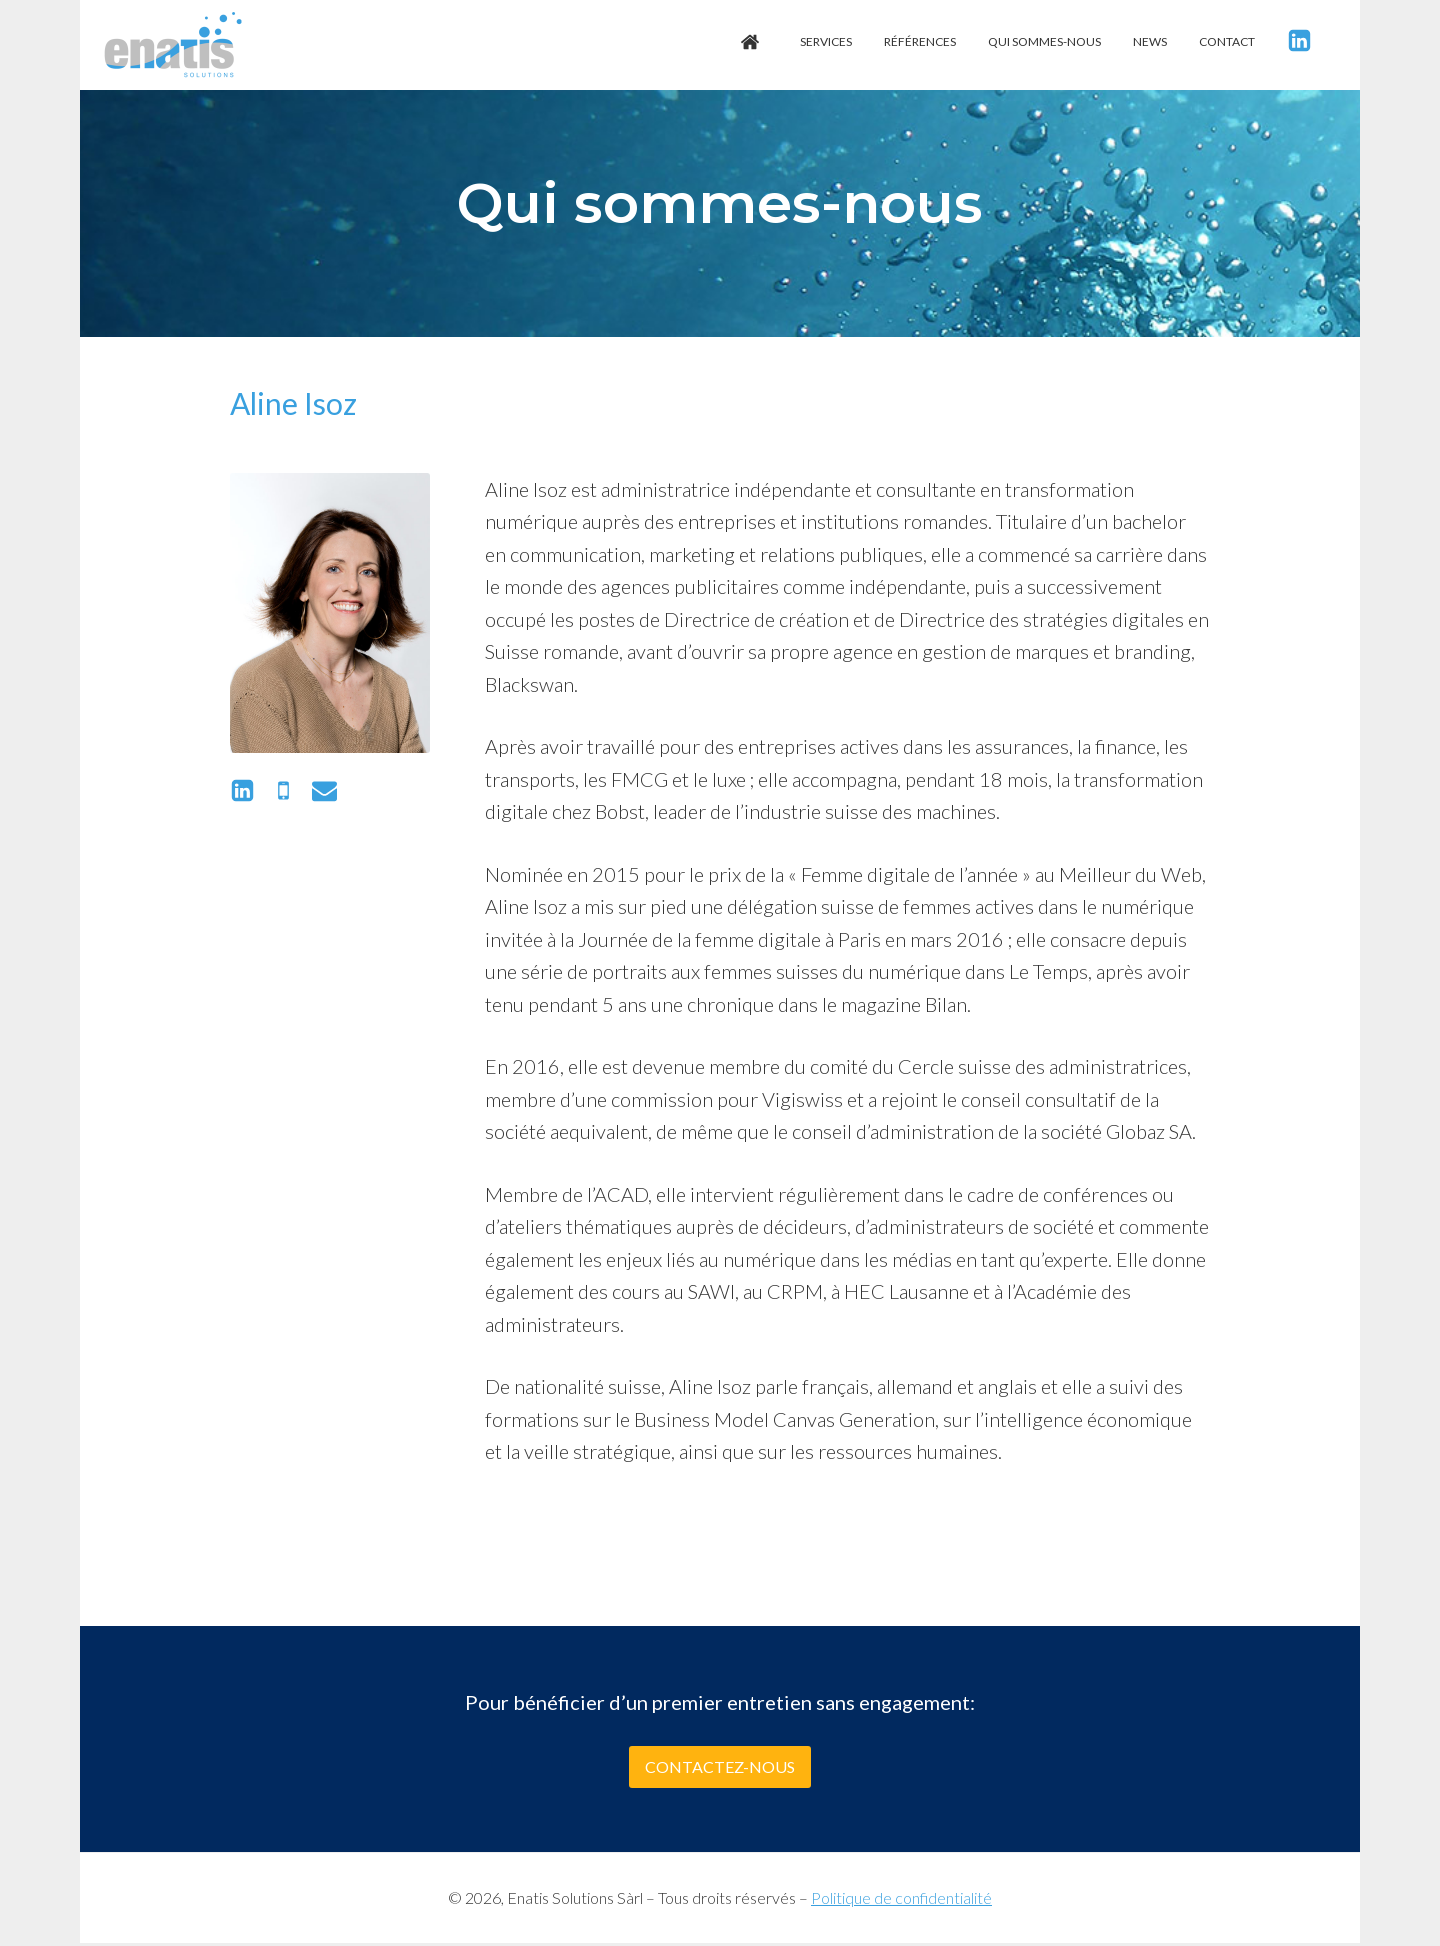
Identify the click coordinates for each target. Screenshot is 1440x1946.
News (1150, 41)
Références (920, 41)
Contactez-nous (720, 1766)
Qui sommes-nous (1044, 41)
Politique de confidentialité (901, 1897)
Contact (1227, 41)
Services (826, 41)
